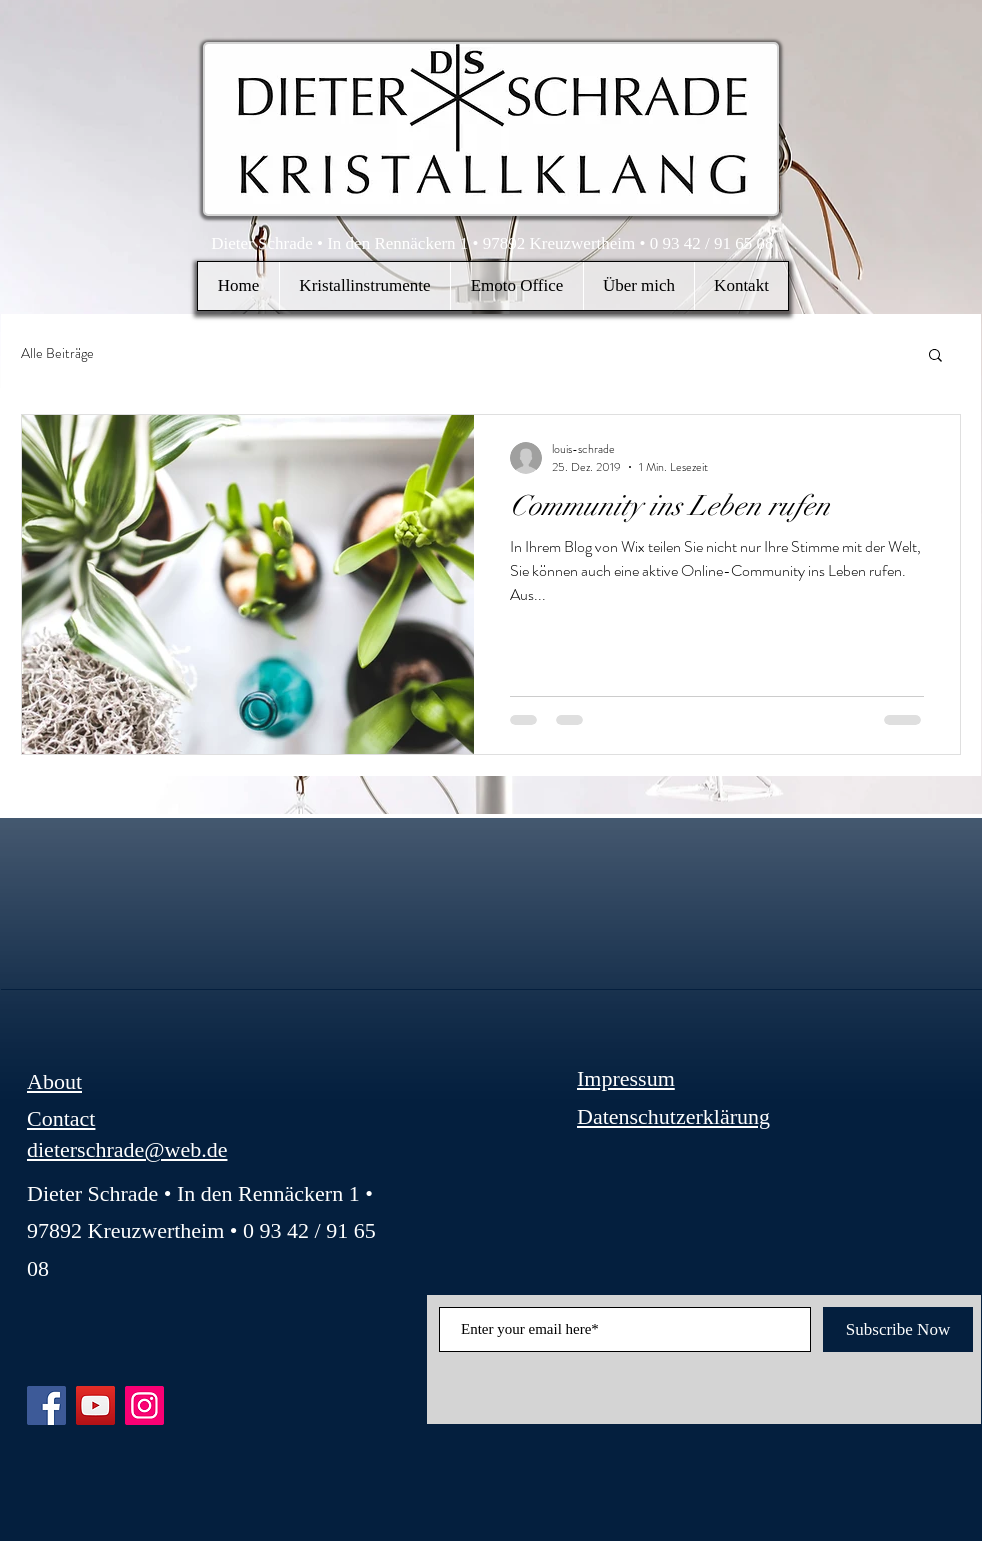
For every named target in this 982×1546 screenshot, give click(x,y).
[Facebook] (46, 1405)
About (54, 1081)
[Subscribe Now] (898, 1329)
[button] (364, 286)
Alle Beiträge (57, 353)
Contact (61, 1118)
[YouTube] (95, 1405)
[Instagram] (144, 1405)
